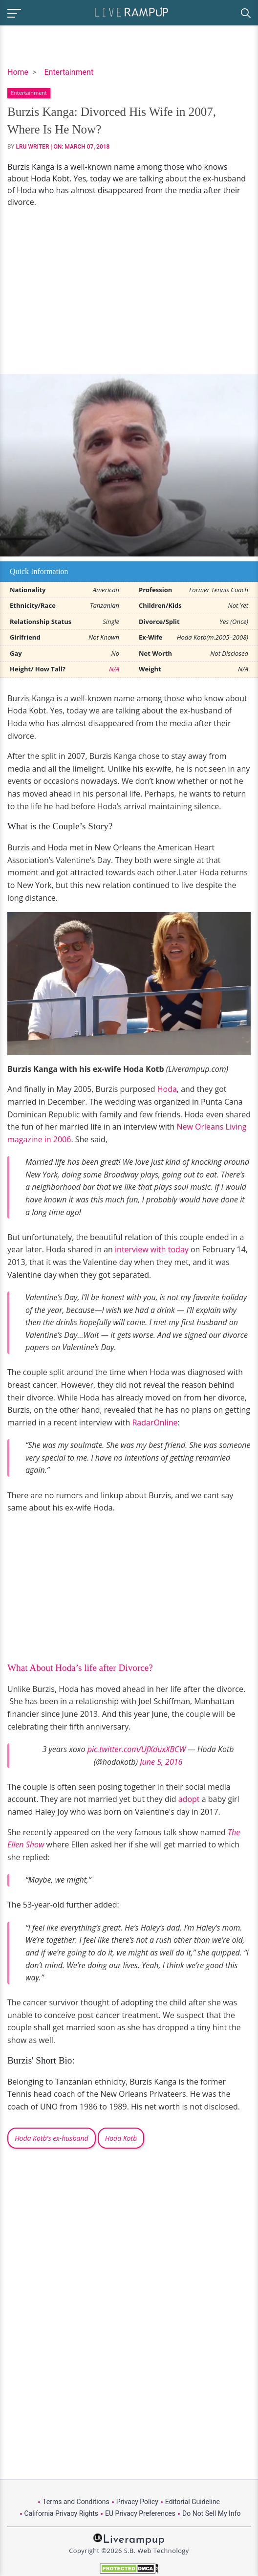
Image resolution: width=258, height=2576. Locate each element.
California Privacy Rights (61, 2513)
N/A (114, 669)
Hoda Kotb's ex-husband (51, 2138)
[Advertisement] (129, 290)
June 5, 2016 (161, 1761)
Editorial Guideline (192, 2502)
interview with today (152, 1249)
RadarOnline (154, 1422)
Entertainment (68, 72)
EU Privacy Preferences (140, 2513)
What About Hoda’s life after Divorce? (80, 1668)
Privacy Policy (137, 2502)
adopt (190, 1799)
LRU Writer (32, 146)
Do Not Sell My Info (211, 2513)
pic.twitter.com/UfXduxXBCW (136, 1749)
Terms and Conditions (76, 2502)
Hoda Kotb (121, 2138)
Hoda (167, 1089)
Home (17, 72)
